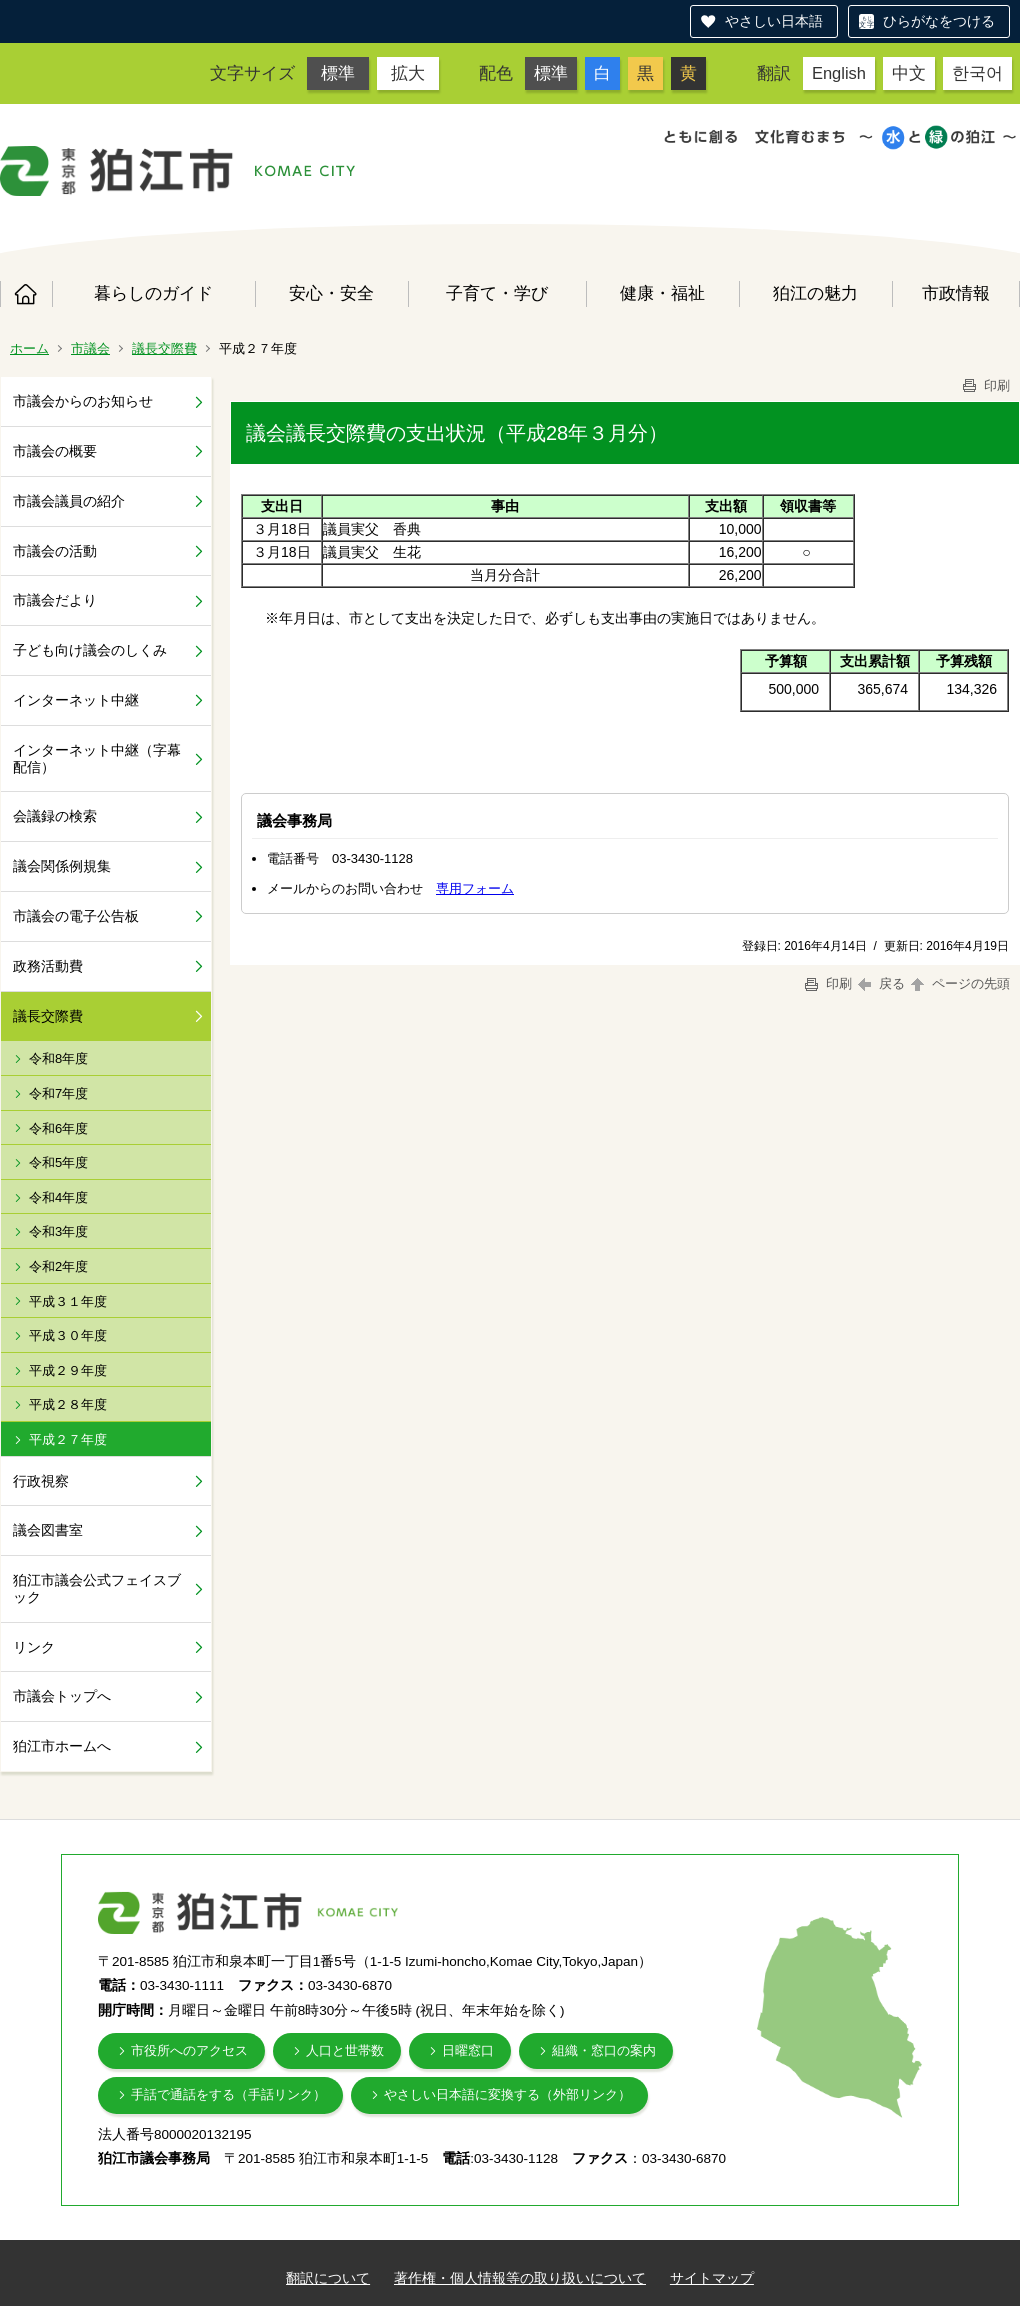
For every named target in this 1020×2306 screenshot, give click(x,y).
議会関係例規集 (62, 866)
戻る (881, 983)
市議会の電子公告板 (76, 916)
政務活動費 (48, 966)
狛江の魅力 (815, 293)
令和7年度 (58, 1093)
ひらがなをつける (939, 21)
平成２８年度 (68, 1404)
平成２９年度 (68, 1370)
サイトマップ (712, 2278)
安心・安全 (331, 293)
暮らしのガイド (153, 293)
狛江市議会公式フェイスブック (97, 1588)
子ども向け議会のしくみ (90, 650)
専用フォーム (475, 888)
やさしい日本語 (774, 21)
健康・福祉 (662, 293)
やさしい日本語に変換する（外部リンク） (507, 2094)
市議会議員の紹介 (69, 501)
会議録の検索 (55, 816)
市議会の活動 (55, 551)
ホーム (26, 294)
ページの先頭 (959, 983)
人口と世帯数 (345, 2050)
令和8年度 (58, 1058)
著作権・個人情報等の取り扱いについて (520, 2278)
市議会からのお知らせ (83, 401)
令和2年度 (58, 1266)
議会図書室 (48, 1530)
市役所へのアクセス (189, 2050)
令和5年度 (58, 1162)
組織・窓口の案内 (604, 2050)
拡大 (408, 73)
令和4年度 (58, 1197)
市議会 (90, 348)
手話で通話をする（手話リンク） (228, 2094)
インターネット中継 (76, 700)
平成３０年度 (68, 1335)
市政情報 (956, 293)
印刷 (985, 385)
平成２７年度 (68, 1439)
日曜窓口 (468, 2050)
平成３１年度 (68, 1301)
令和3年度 (58, 1231)
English (839, 73)
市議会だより (55, 600)
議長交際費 (164, 348)
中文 (909, 73)
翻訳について (328, 2278)
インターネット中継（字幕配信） (97, 758)
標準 (338, 73)
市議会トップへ (62, 1696)
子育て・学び (497, 293)
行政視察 (41, 1481)
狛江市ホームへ (62, 1746)
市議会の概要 (55, 451)
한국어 (977, 73)
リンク (34, 1647)
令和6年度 (58, 1128)
